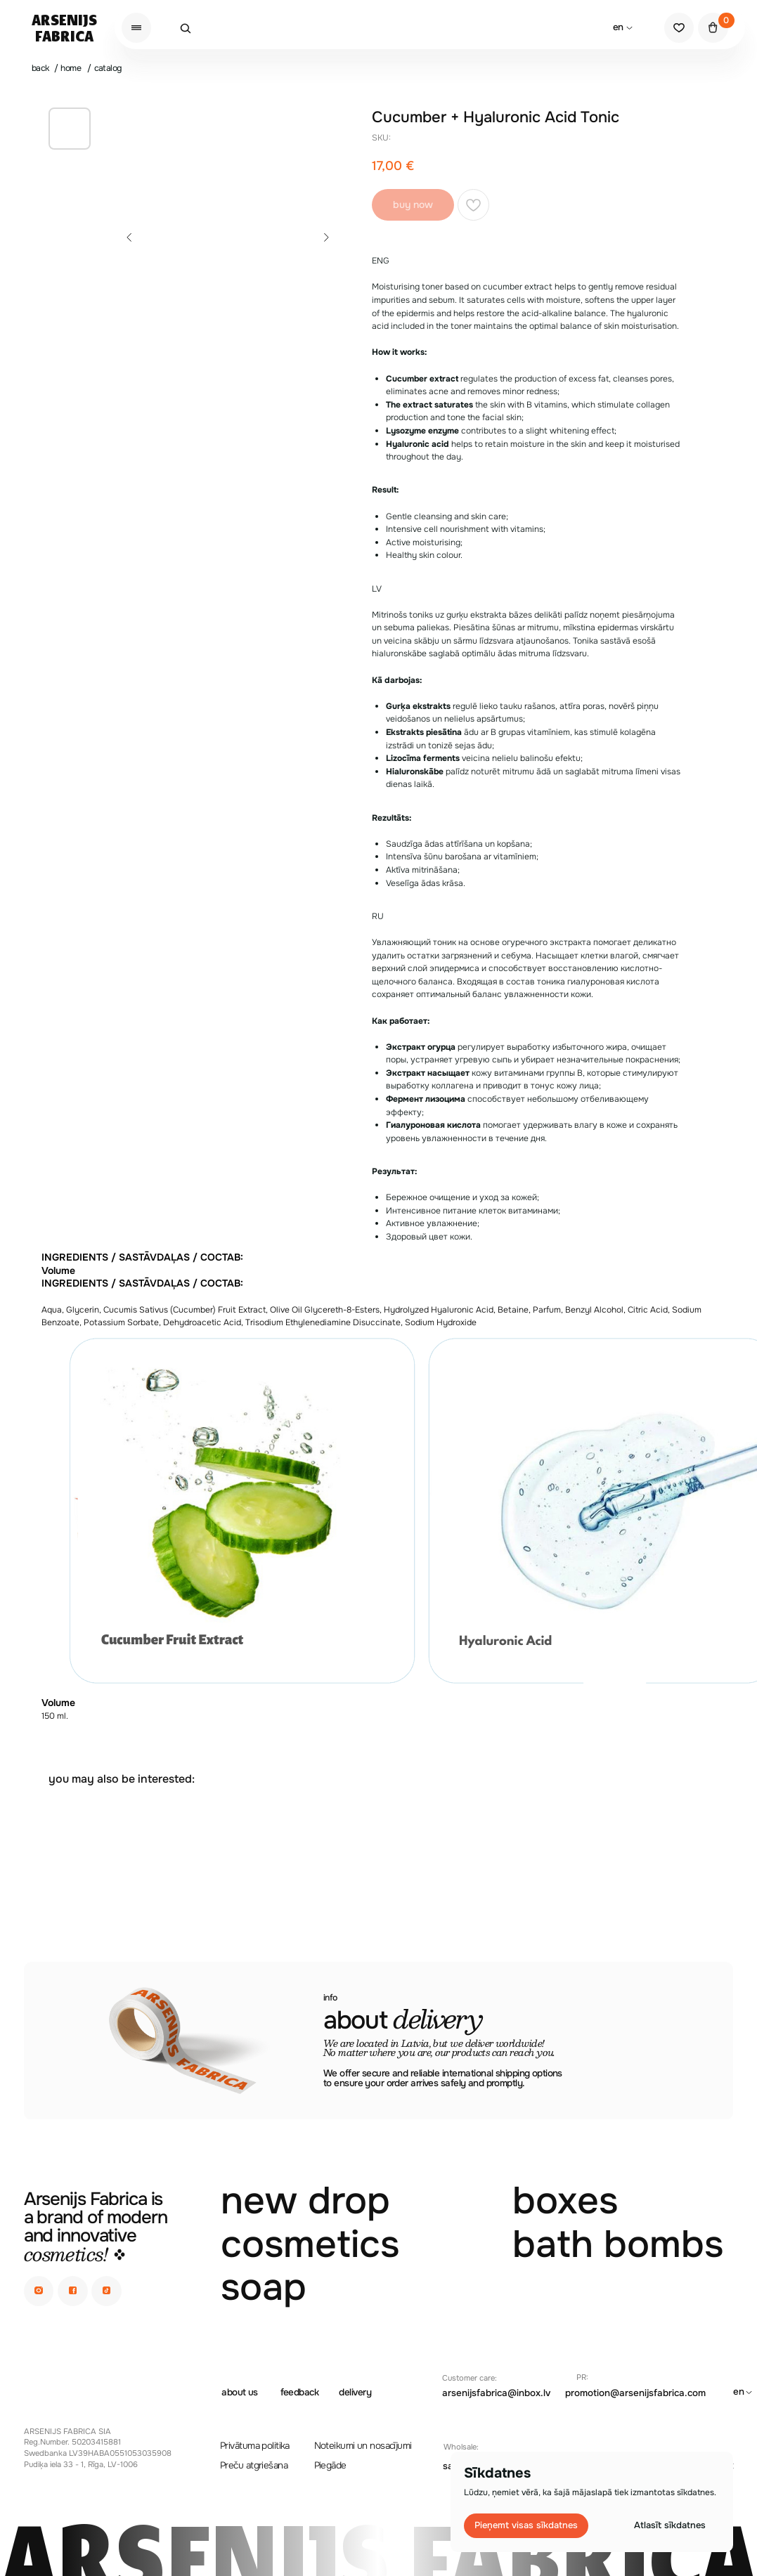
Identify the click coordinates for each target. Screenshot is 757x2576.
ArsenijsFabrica (64, 28)
